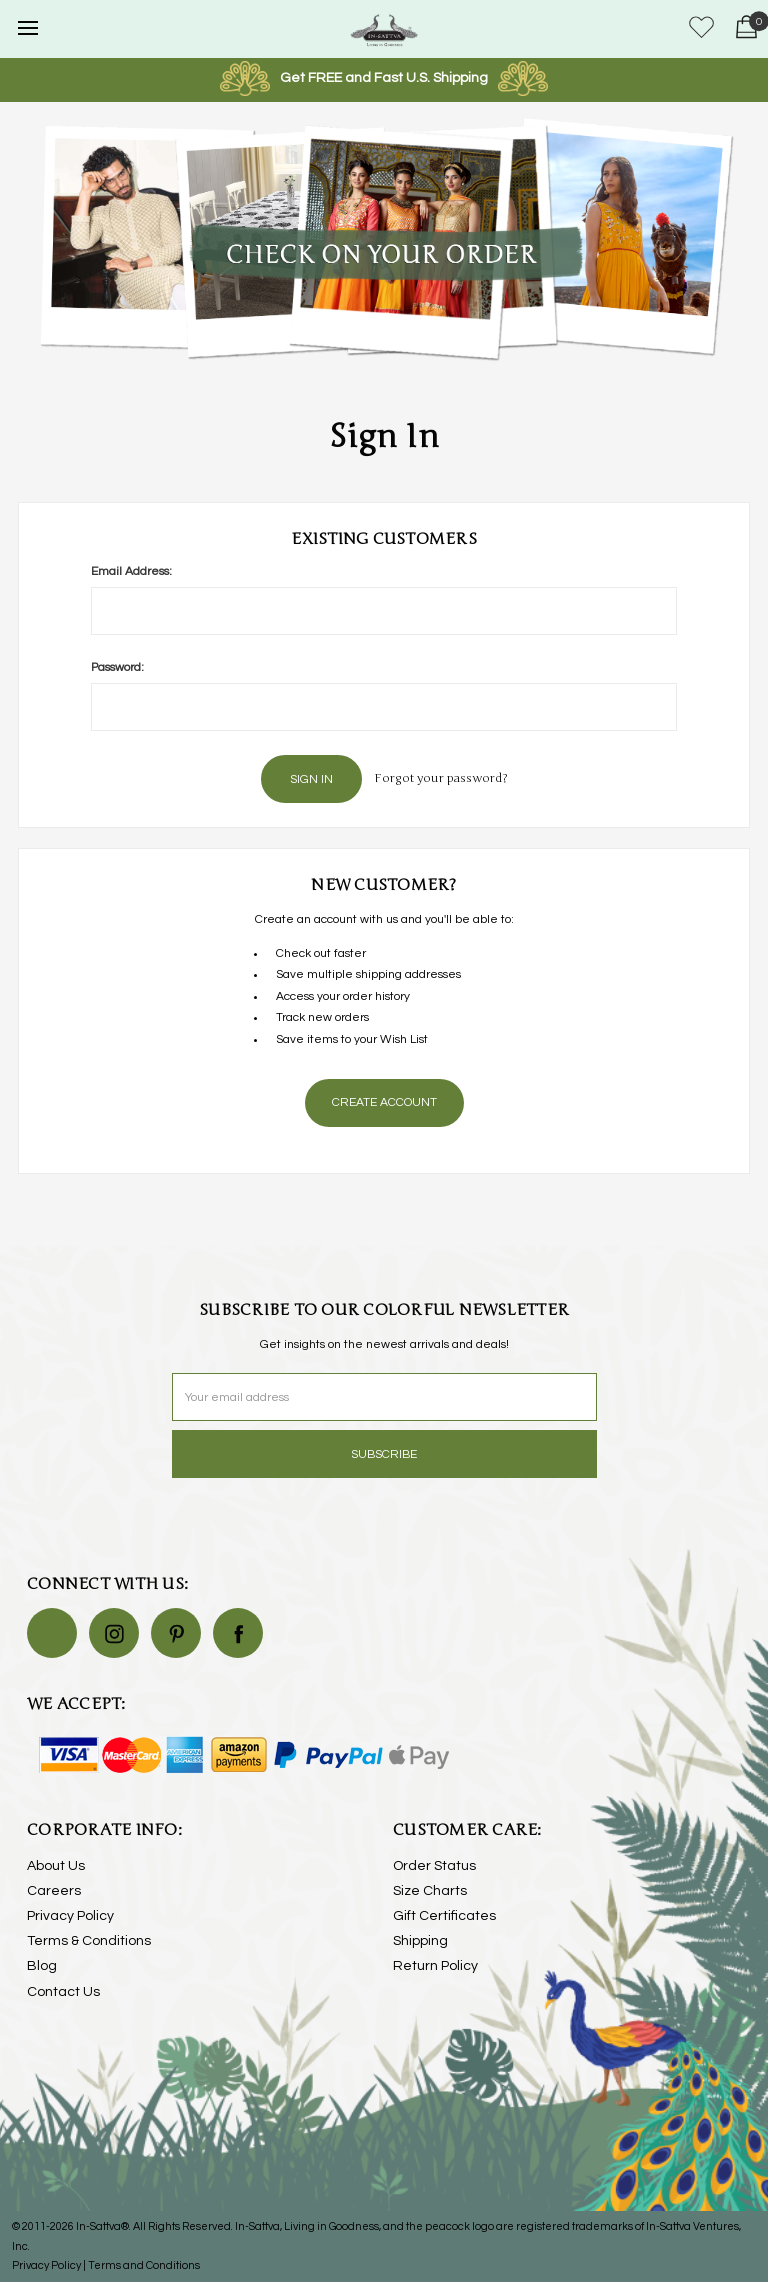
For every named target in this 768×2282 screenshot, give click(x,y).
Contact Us (63, 1992)
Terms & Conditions (89, 1941)
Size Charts (430, 1891)
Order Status (434, 1866)
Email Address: (131, 571)
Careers (54, 1891)
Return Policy (435, 1966)
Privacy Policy (70, 1916)
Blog (42, 1966)
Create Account (384, 1102)
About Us (56, 1866)
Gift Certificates (444, 1916)
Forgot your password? (441, 778)
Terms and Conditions (144, 2265)
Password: (117, 667)
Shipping (420, 1941)
